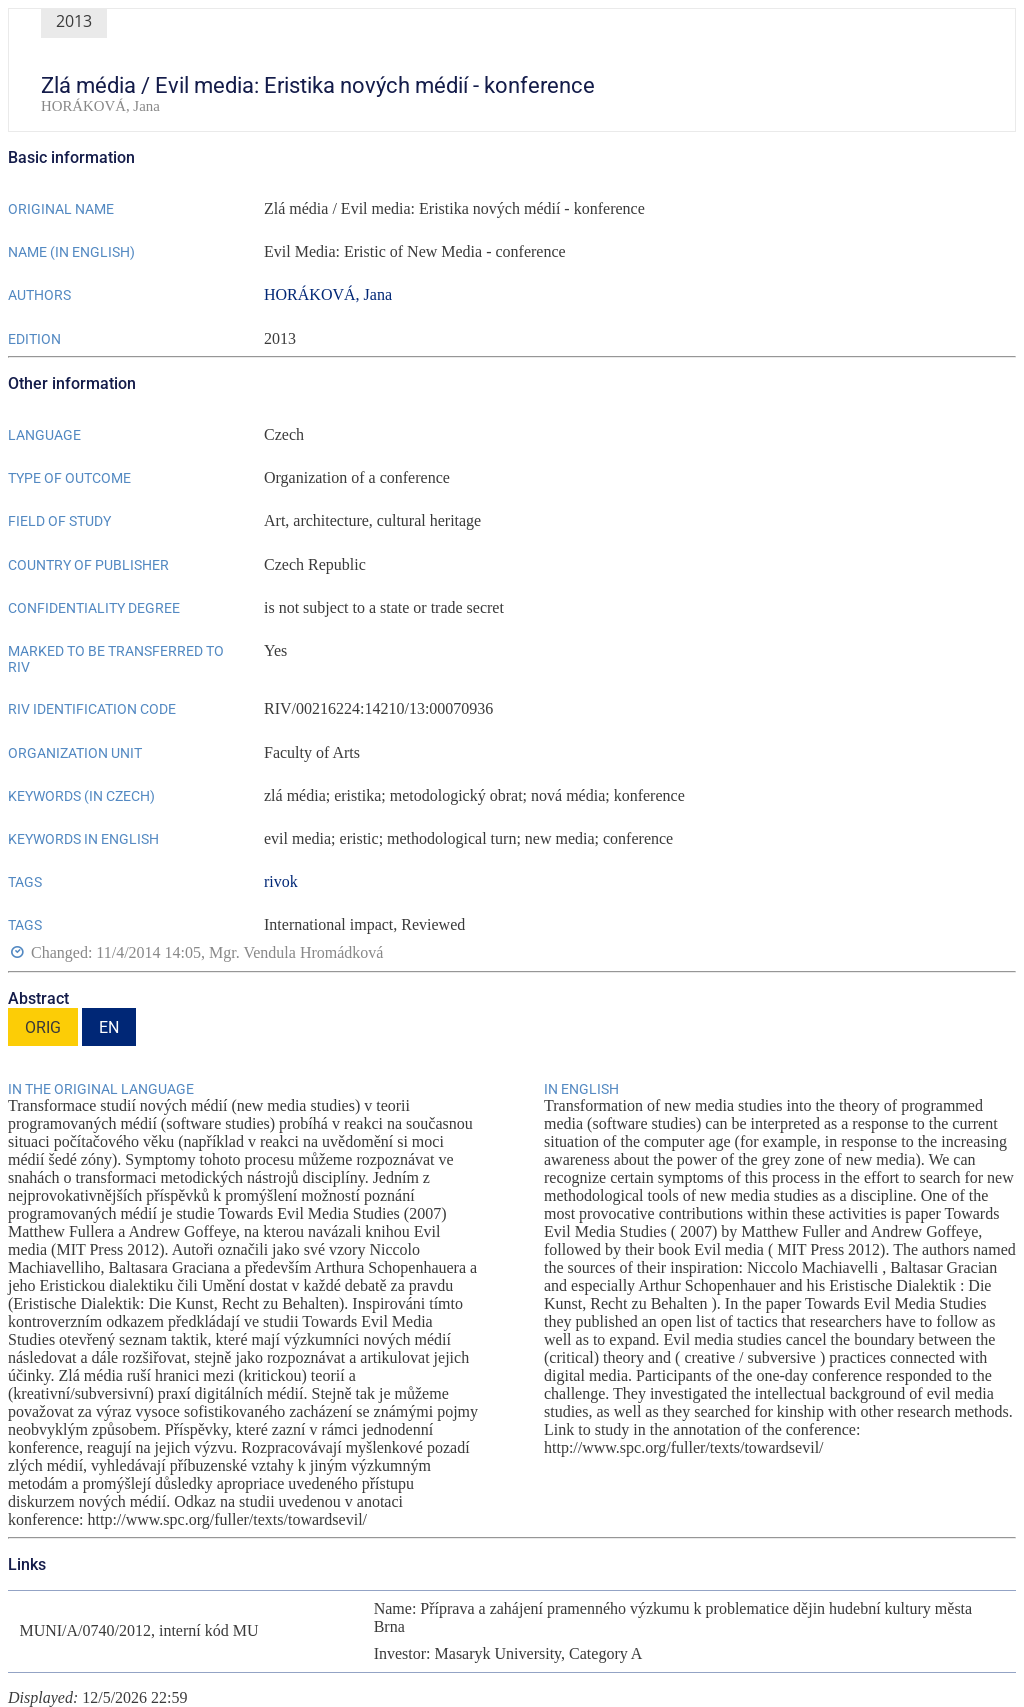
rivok (281, 881)
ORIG (43, 1027)
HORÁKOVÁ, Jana (328, 294)
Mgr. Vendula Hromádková (296, 953)
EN (109, 1027)
